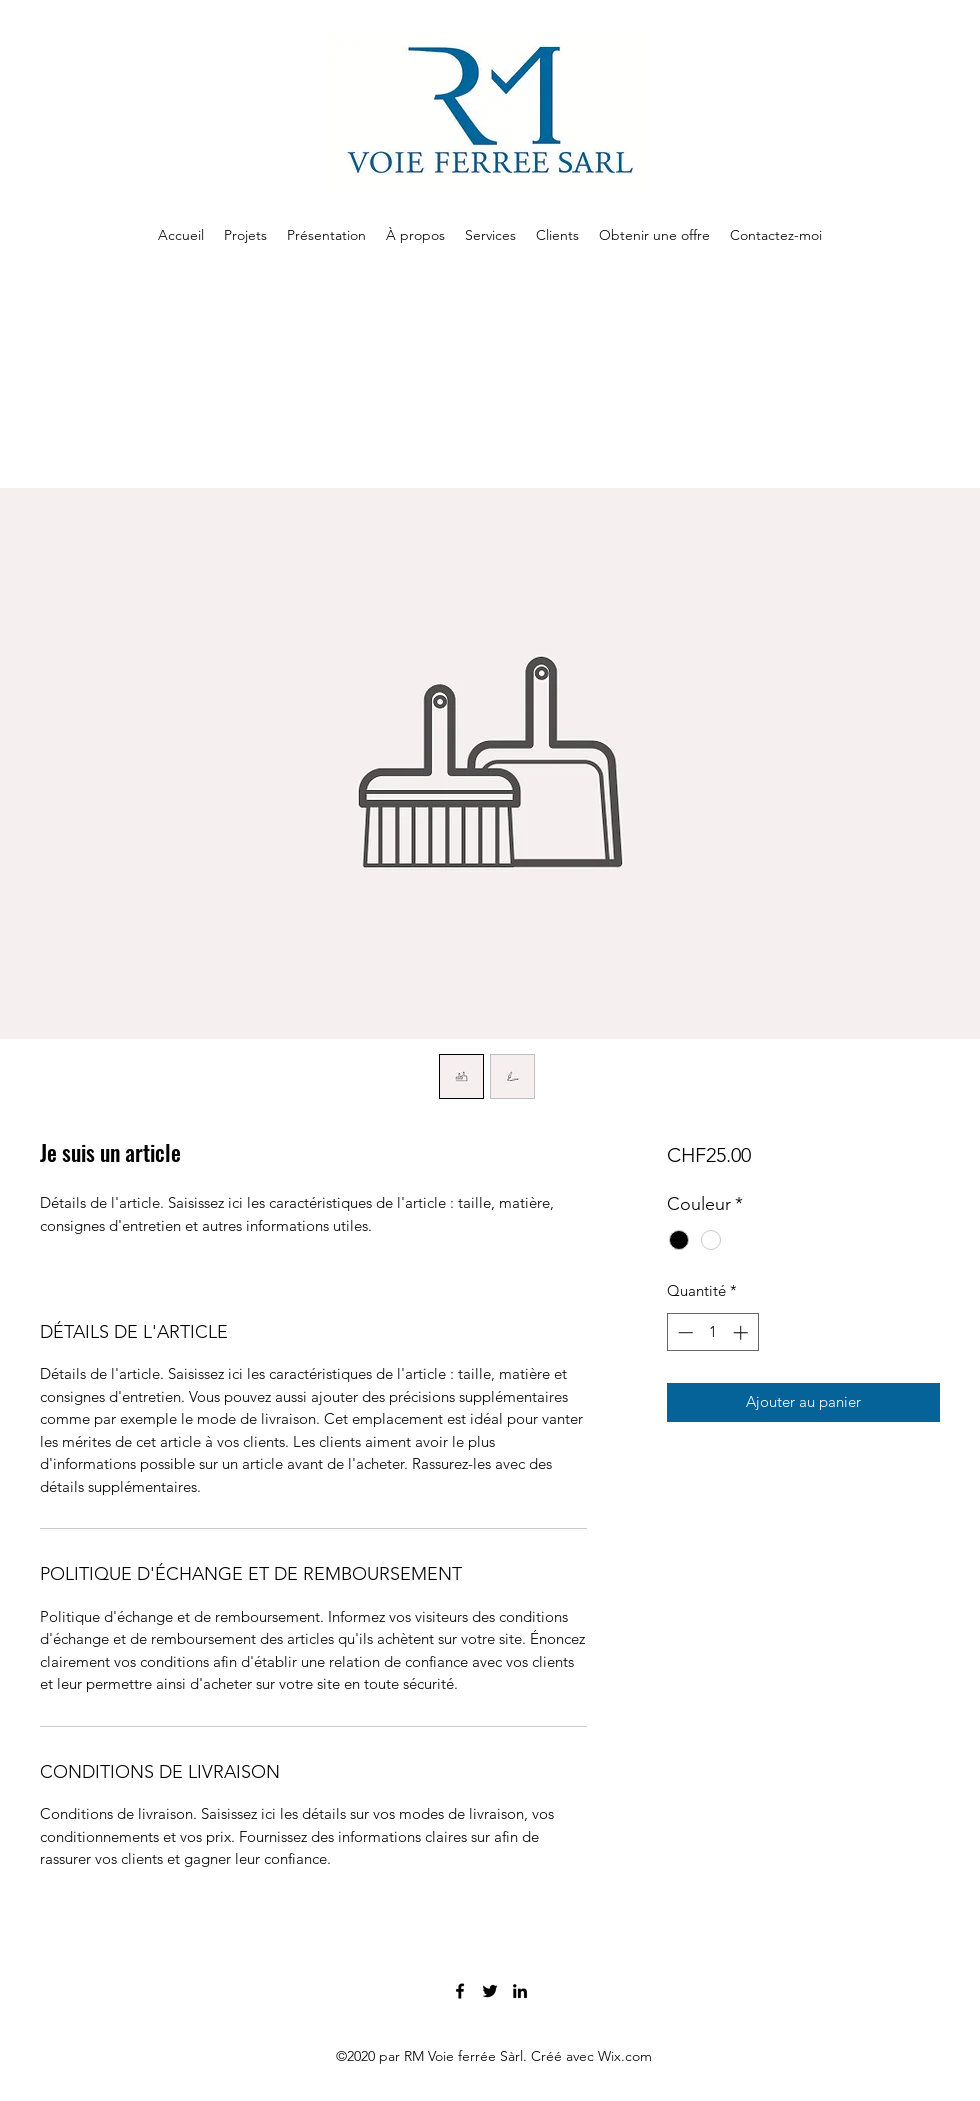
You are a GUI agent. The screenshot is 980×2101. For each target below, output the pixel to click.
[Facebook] (460, 1991)
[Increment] (742, 1332)
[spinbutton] (712, 1332)
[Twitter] (490, 1991)
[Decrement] (683, 1332)
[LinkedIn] (520, 1991)
